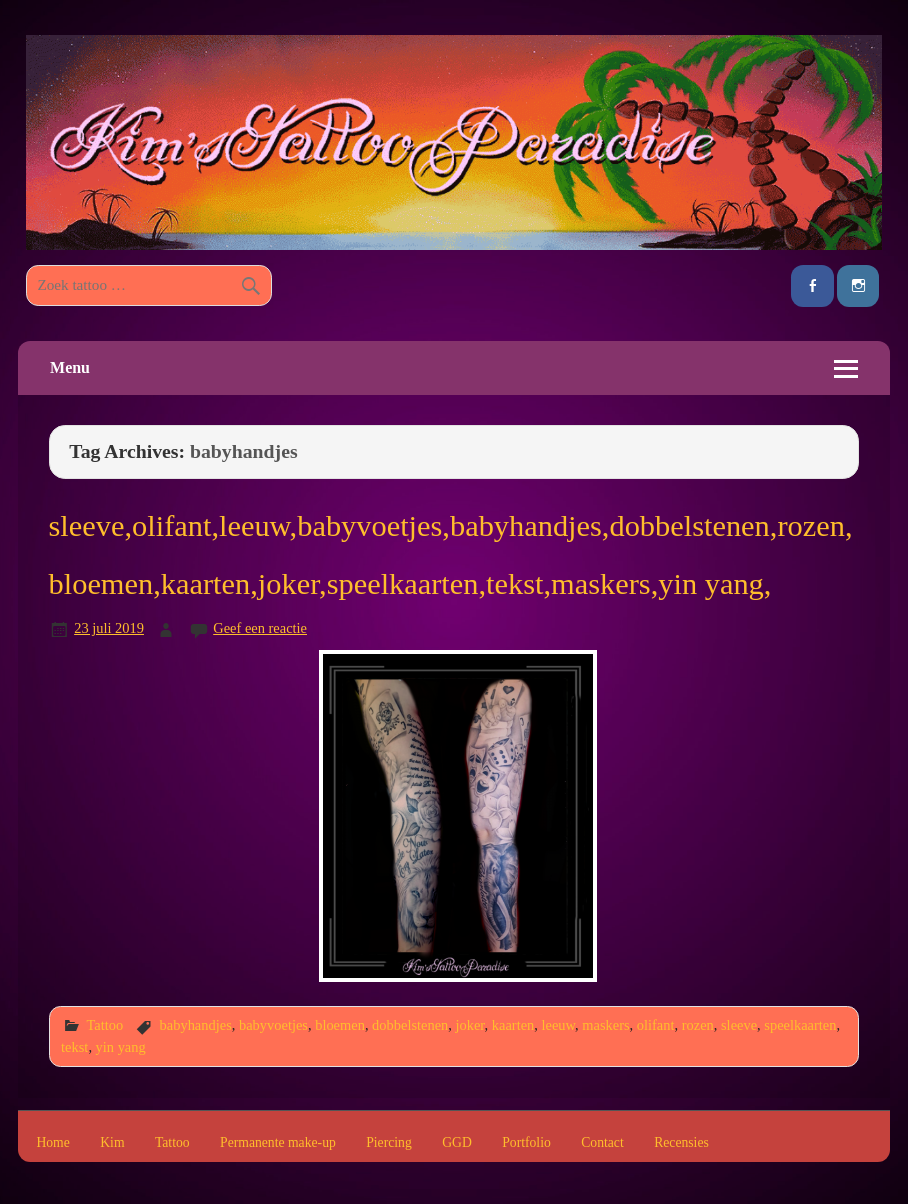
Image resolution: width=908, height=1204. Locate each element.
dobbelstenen (410, 1025)
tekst (74, 1047)
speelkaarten (800, 1025)
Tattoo (104, 1025)
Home (52, 1143)
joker (470, 1025)
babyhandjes (196, 1025)
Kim (112, 1143)
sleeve (739, 1025)
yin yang (121, 1047)
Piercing (389, 1143)
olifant (656, 1025)
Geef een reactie (260, 628)
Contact (602, 1143)
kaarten (513, 1025)
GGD (457, 1143)
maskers (605, 1025)
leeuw (559, 1025)
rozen (698, 1025)
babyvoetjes (273, 1025)
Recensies (681, 1143)
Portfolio (526, 1143)
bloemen (340, 1025)
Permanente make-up (278, 1143)
